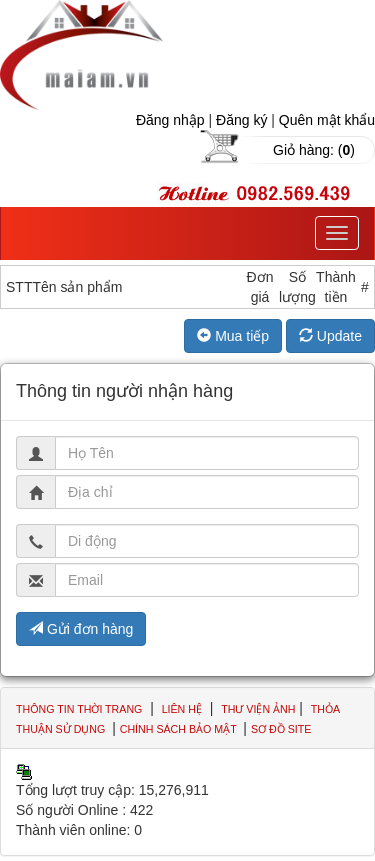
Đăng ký (241, 120)
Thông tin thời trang (79, 709)
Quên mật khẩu (327, 120)
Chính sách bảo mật (180, 729)
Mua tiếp (233, 336)
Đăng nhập (170, 120)
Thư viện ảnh (258, 709)
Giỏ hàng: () (314, 150)
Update (330, 336)
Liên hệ (182, 709)
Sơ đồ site (281, 729)
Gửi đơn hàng (81, 629)
